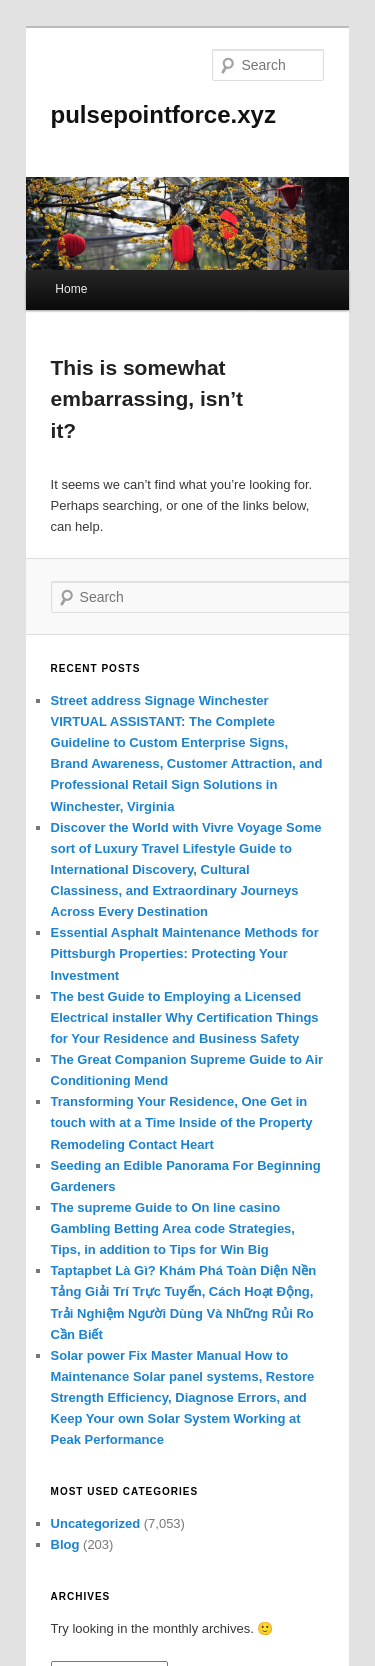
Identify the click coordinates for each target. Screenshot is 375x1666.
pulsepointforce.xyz (163, 114)
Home (71, 289)
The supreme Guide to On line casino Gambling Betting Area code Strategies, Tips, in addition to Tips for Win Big (173, 1228)
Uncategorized (96, 1523)
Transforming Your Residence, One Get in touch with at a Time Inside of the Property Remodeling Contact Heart (182, 1122)
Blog (65, 1544)
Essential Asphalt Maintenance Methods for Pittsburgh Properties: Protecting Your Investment (185, 953)
